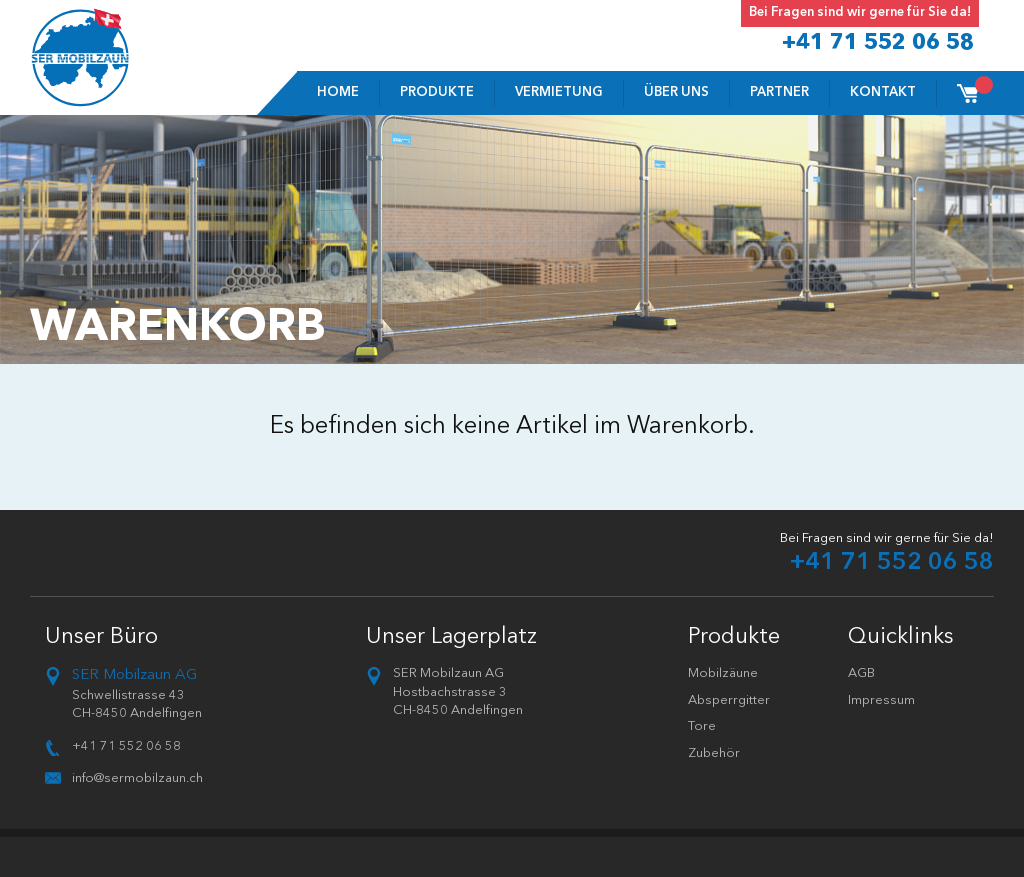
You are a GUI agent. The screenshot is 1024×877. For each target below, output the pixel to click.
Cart (977, 86)
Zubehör (714, 753)
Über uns (676, 92)
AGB (861, 673)
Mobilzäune (723, 673)
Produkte (437, 92)
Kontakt (883, 92)
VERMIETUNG (559, 92)
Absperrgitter (729, 700)
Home (338, 92)
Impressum (881, 700)
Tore (702, 726)
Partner (779, 92)
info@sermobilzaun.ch (137, 778)
